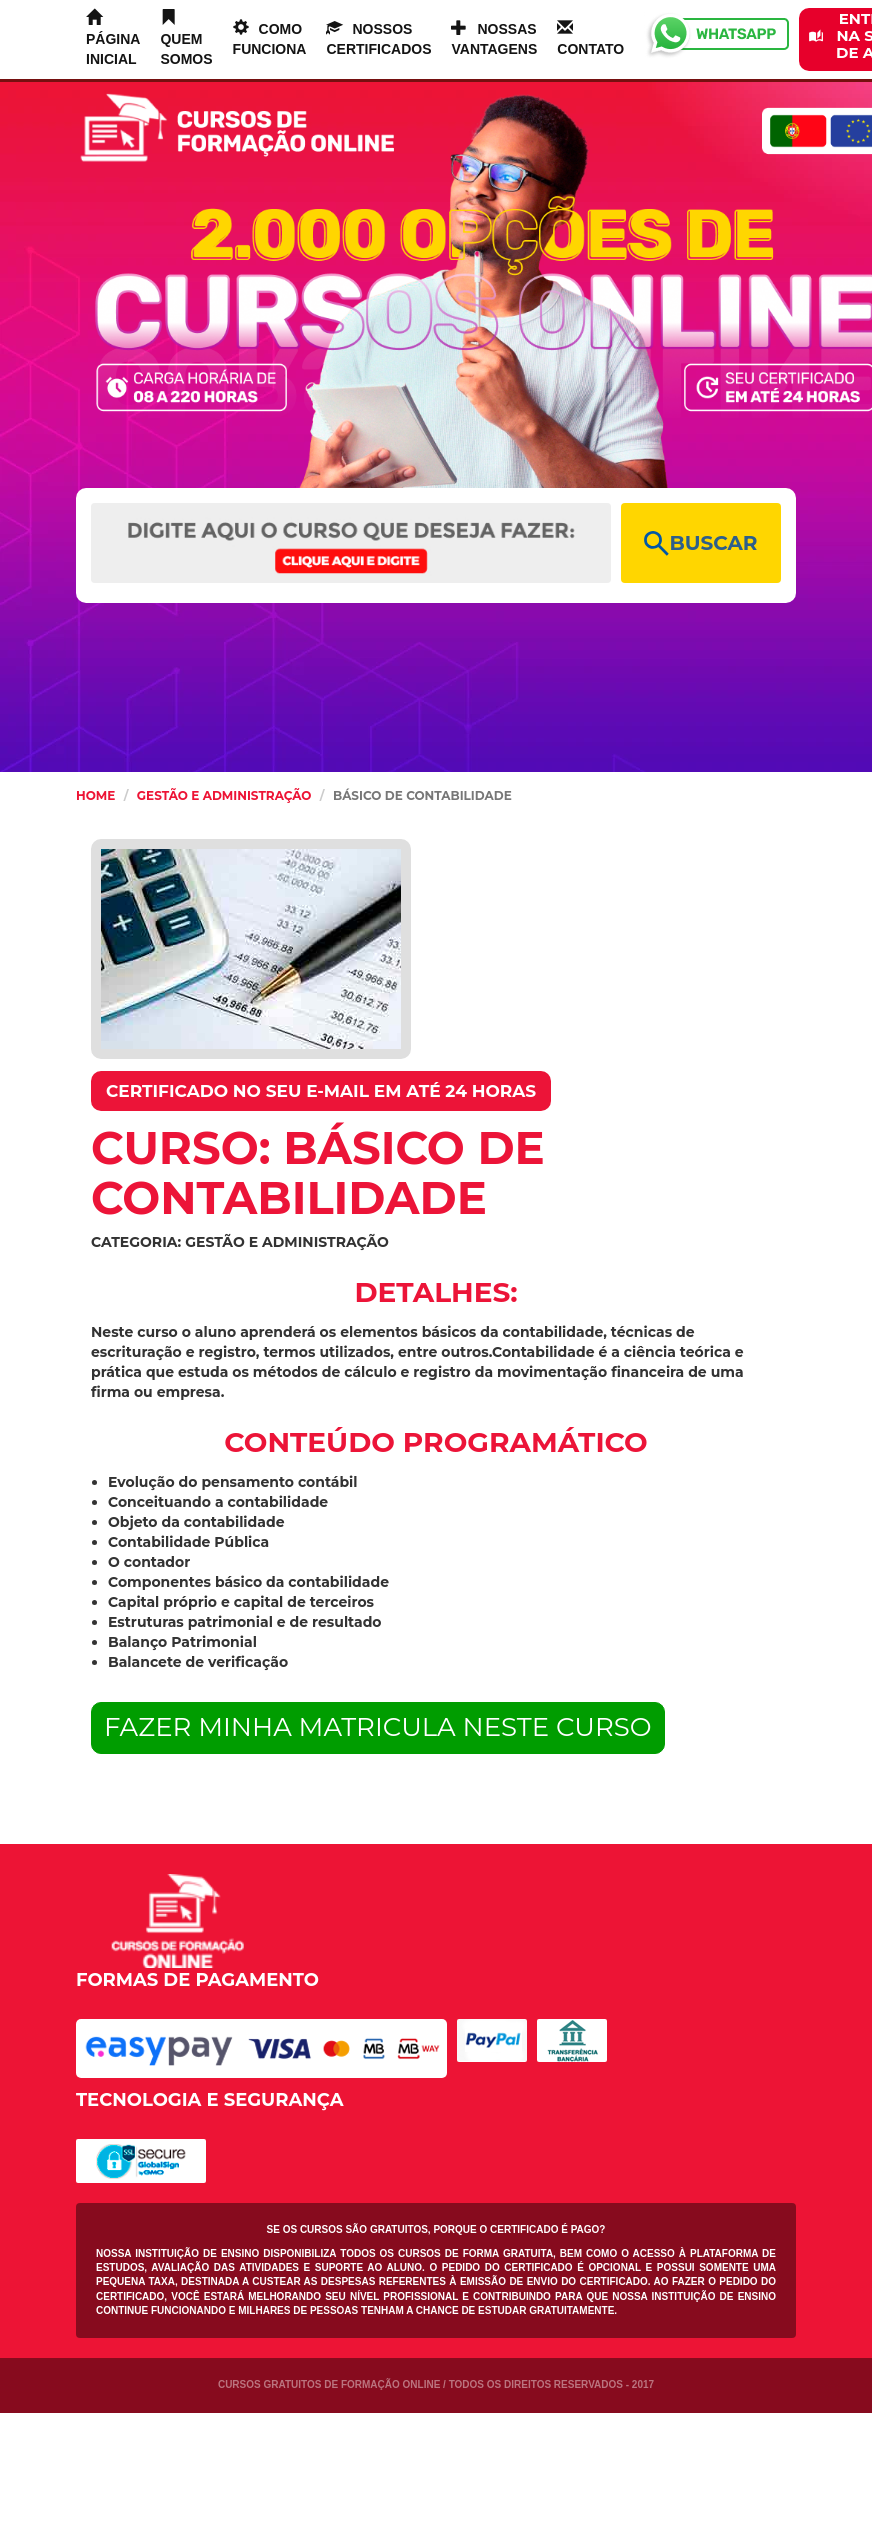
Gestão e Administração (224, 795)
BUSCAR (700, 543)
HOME (95, 795)
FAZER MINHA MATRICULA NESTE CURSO (378, 1727)
